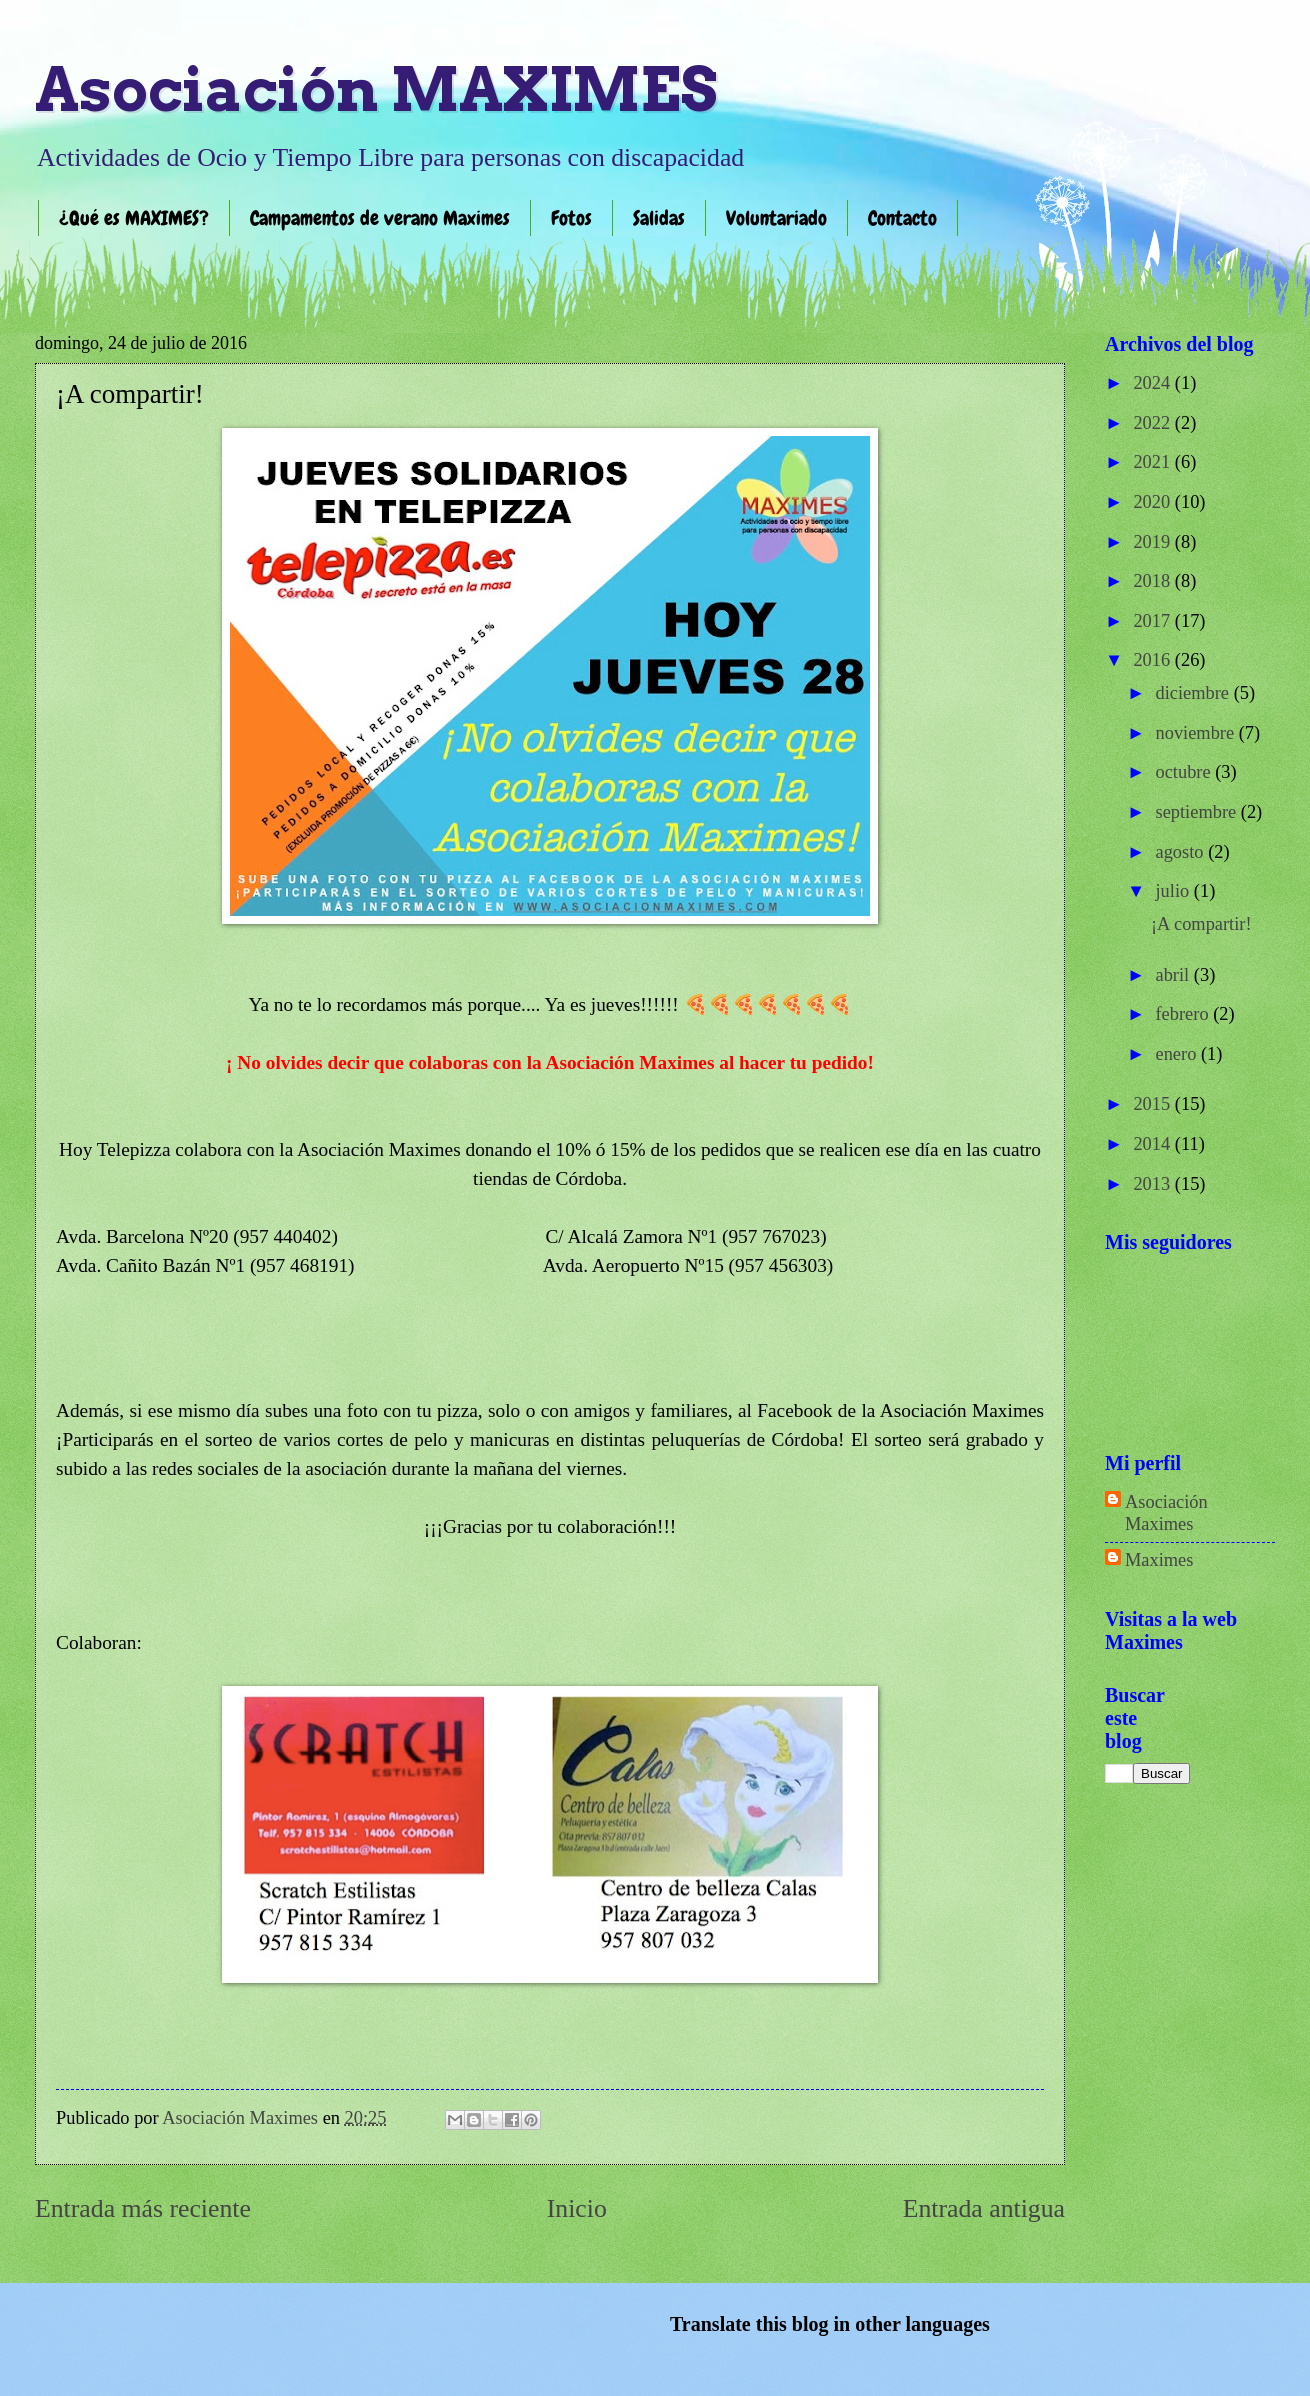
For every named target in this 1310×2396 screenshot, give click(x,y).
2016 (1153, 660)
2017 (1153, 621)
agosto (1182, 852)
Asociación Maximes (1166, 1513)
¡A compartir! (1201, 924)
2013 (1153, 1184)
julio (1175, 891)
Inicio (577, 2208)
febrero (1185, 1014)
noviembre (1197, 733)
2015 (1153, 1104)
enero (1178, 1054)
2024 (1153, 383)
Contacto (902, 218)
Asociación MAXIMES (376, 89)
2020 (1153, 502)
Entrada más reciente (143, 2208)
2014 (1153, 1144)
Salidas (659, 218)
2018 (1153, 581)
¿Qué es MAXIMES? (134, 218)
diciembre (1195, 693)
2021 (1153, 462)
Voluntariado (776, 218)
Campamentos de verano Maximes (380, 218)
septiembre (1198, 812)
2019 (1153, 542)
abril (1175, 975)
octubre (1186, 772)
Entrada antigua (984, 2208)
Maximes (1159, 1560)
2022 (1153, 423)
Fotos (571, 218)
